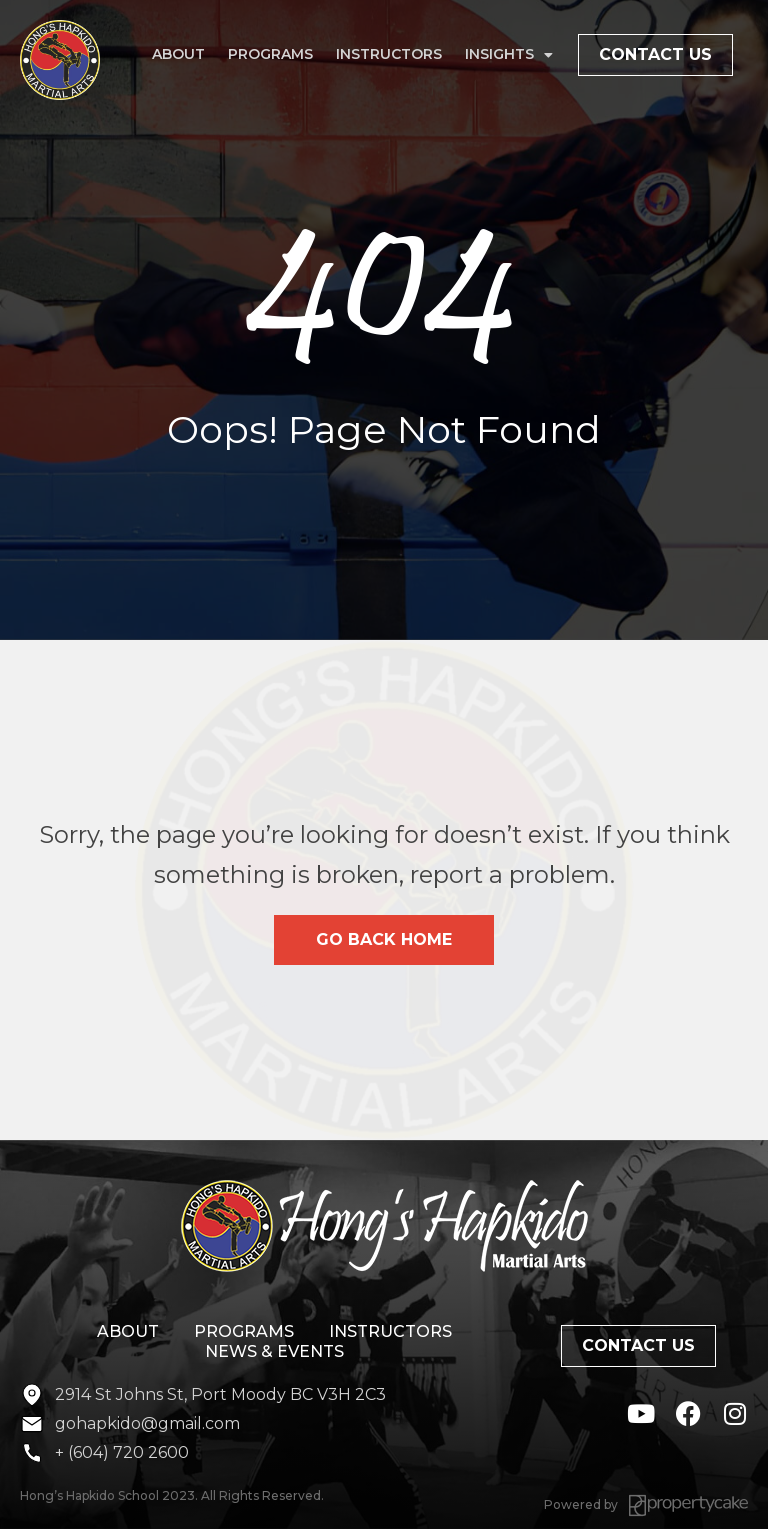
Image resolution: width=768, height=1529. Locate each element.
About (178, 54)
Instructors (389, 54)
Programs (270, 54)
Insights (509, 55)
